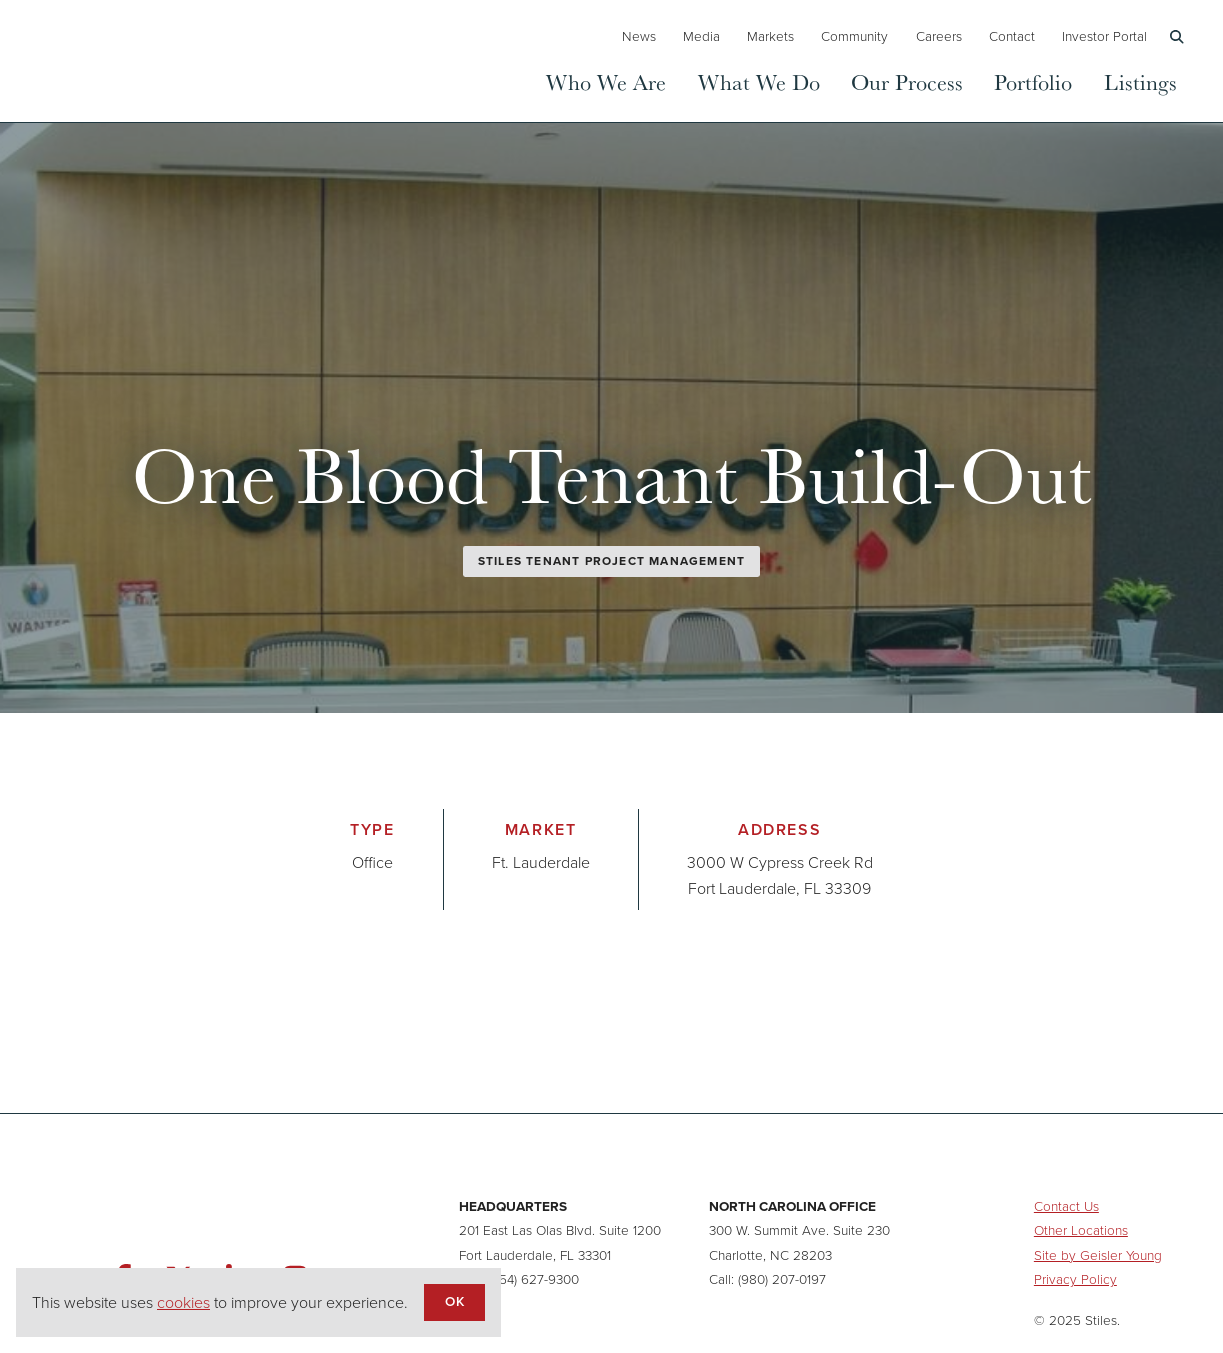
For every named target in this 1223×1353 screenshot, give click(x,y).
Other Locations (1081, 1230)
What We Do (759, 81)
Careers (939, 36)
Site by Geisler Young (1098, 1255)
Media (701, 36)
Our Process (907, 81)
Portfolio (1033, 81)
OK (454, 1301)
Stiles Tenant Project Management (611, 561)
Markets (770, 36)
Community (854, 36)
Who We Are (606, 81)
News (639, 36)
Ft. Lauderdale (541, 862)
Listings (1140, 81)
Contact (1012, 36)
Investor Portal (1104, 36)
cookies (183, 1302)
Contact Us (1066, 1206)
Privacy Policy (1075, 1279)
